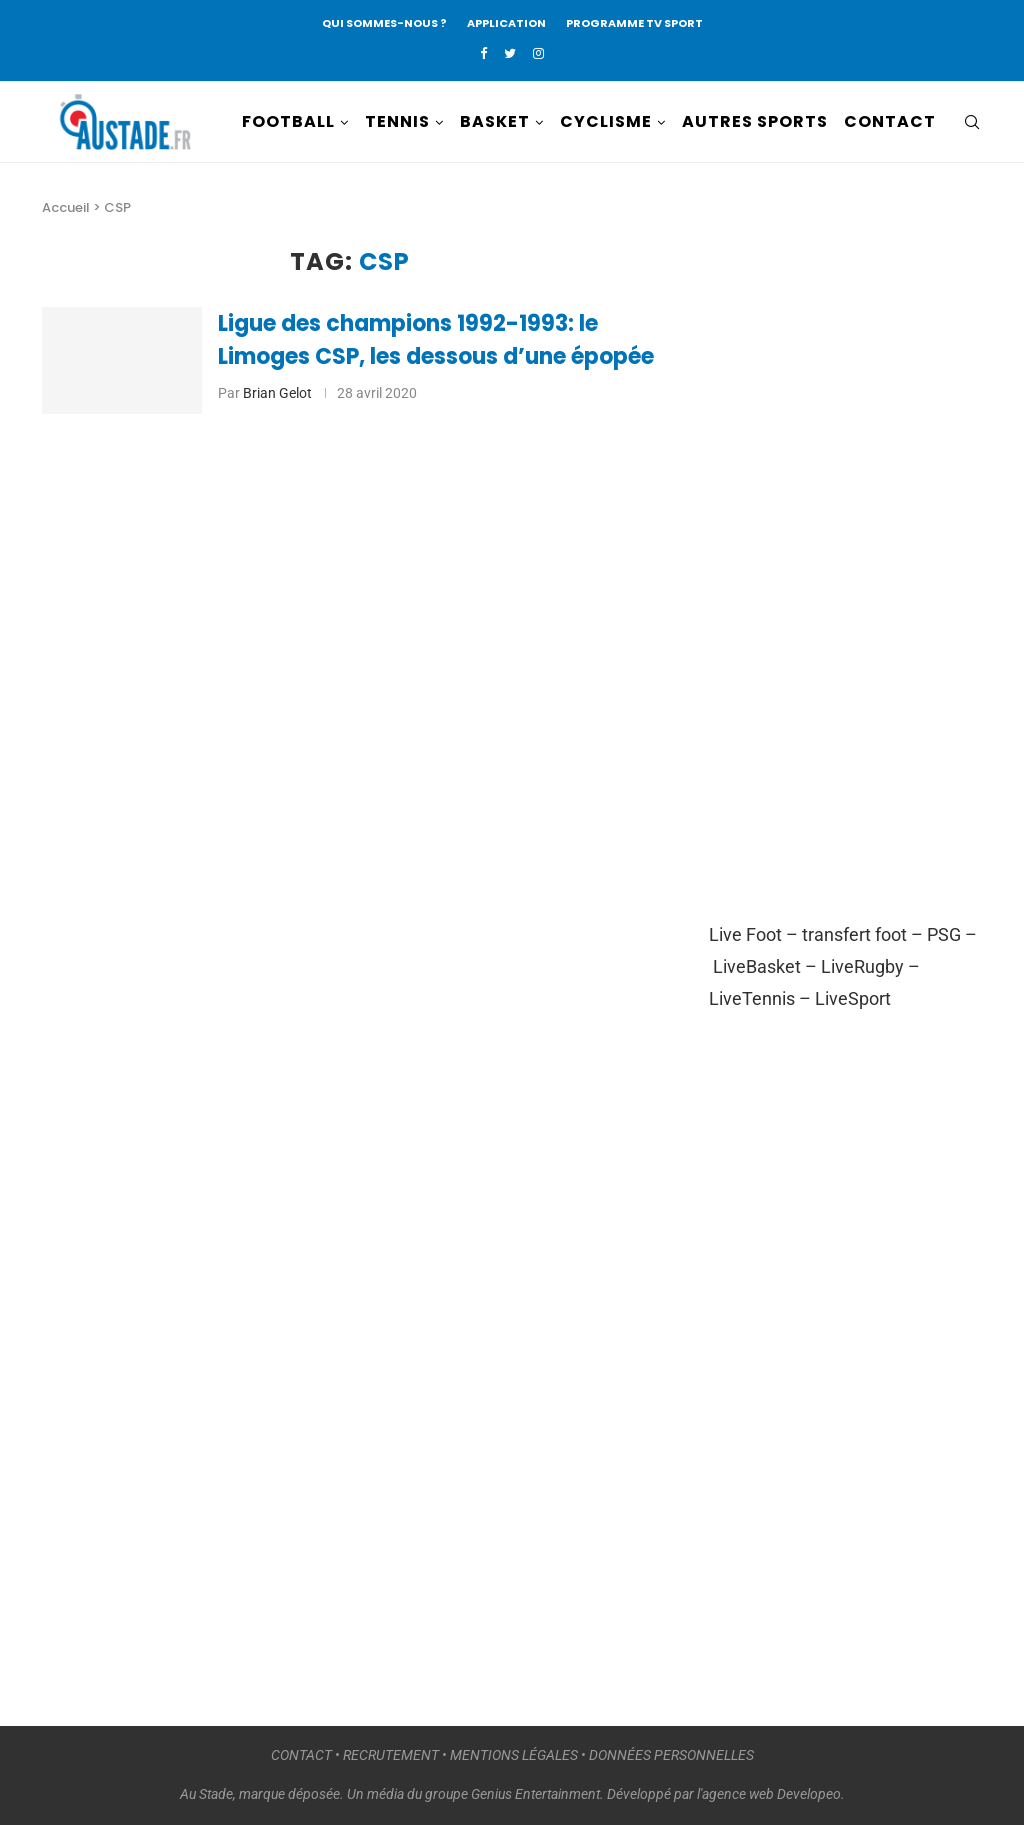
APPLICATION (506, 23)
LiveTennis (752, 998)
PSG (944, 934)
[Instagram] (538, 53)
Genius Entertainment (535, 1794)
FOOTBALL (288, 121)
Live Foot (745, 934)
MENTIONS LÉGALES (514, 1755)
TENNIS (397, 121)
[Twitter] (510, 53)
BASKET (495, 121)
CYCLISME (606, 121)
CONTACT (890, 121)
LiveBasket (757, 966)
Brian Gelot (277, 393)
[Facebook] (483, 53)
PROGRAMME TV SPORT (634, 23)
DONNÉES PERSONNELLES (671, 1755)
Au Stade (206, 1794)
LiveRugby (862, 966)
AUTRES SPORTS (755, 121)
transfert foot (854, 934)
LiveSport (853, 998)
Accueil (66, 207)
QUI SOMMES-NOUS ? (384, 23)
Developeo (809, 1794)
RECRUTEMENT (391, 1755)
